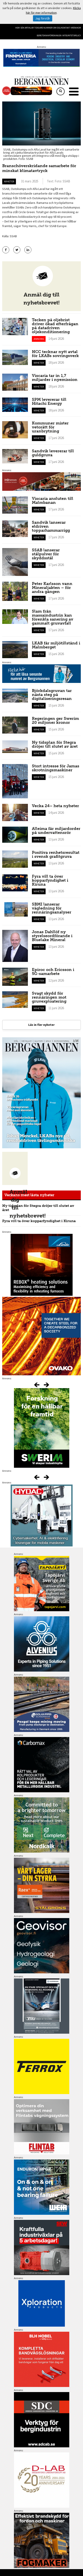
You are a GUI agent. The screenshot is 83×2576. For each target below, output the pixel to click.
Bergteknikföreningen (49, 35)
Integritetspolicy (71, 35)
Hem (17, 27)
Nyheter (9, 181)
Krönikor (76, 27)
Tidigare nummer (43, 27)
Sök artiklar (27, 27)
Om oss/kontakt (61, 27)
